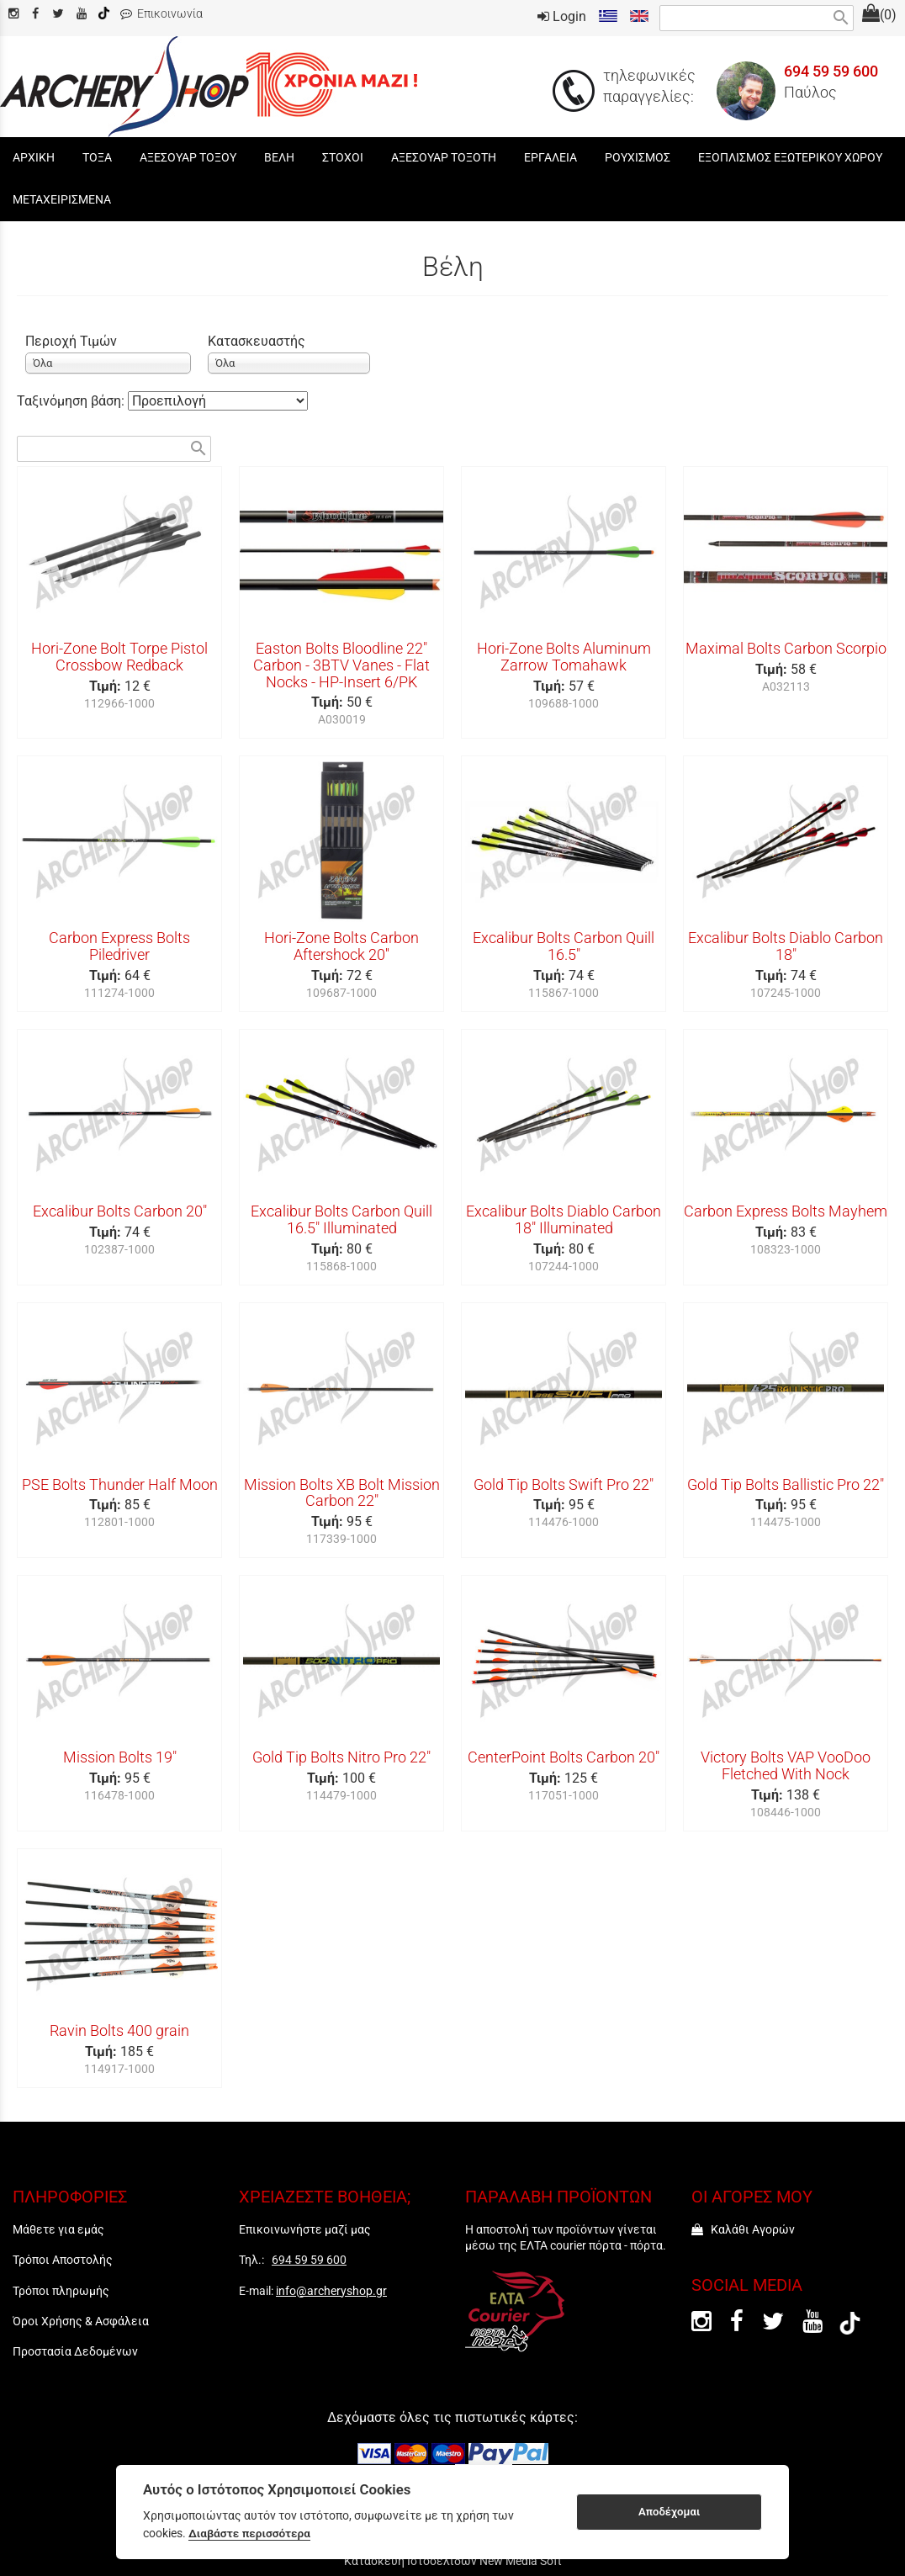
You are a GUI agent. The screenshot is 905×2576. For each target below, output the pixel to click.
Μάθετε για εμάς (58, 2229)
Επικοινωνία (161, 14)
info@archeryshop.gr (331, 2291)
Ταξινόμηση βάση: (72, 401)
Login (561, 16)
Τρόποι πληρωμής (61, 2291)
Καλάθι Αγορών (743, 2229)
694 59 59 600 (831, 71)
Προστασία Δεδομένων (75, 2351)
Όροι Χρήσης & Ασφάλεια (81, 2321)
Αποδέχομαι (669, 2511)
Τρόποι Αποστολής (63, 2259)
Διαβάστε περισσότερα (249, 2533)
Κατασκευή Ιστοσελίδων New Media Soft (453, 2561)
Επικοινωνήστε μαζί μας (305, 2229)
